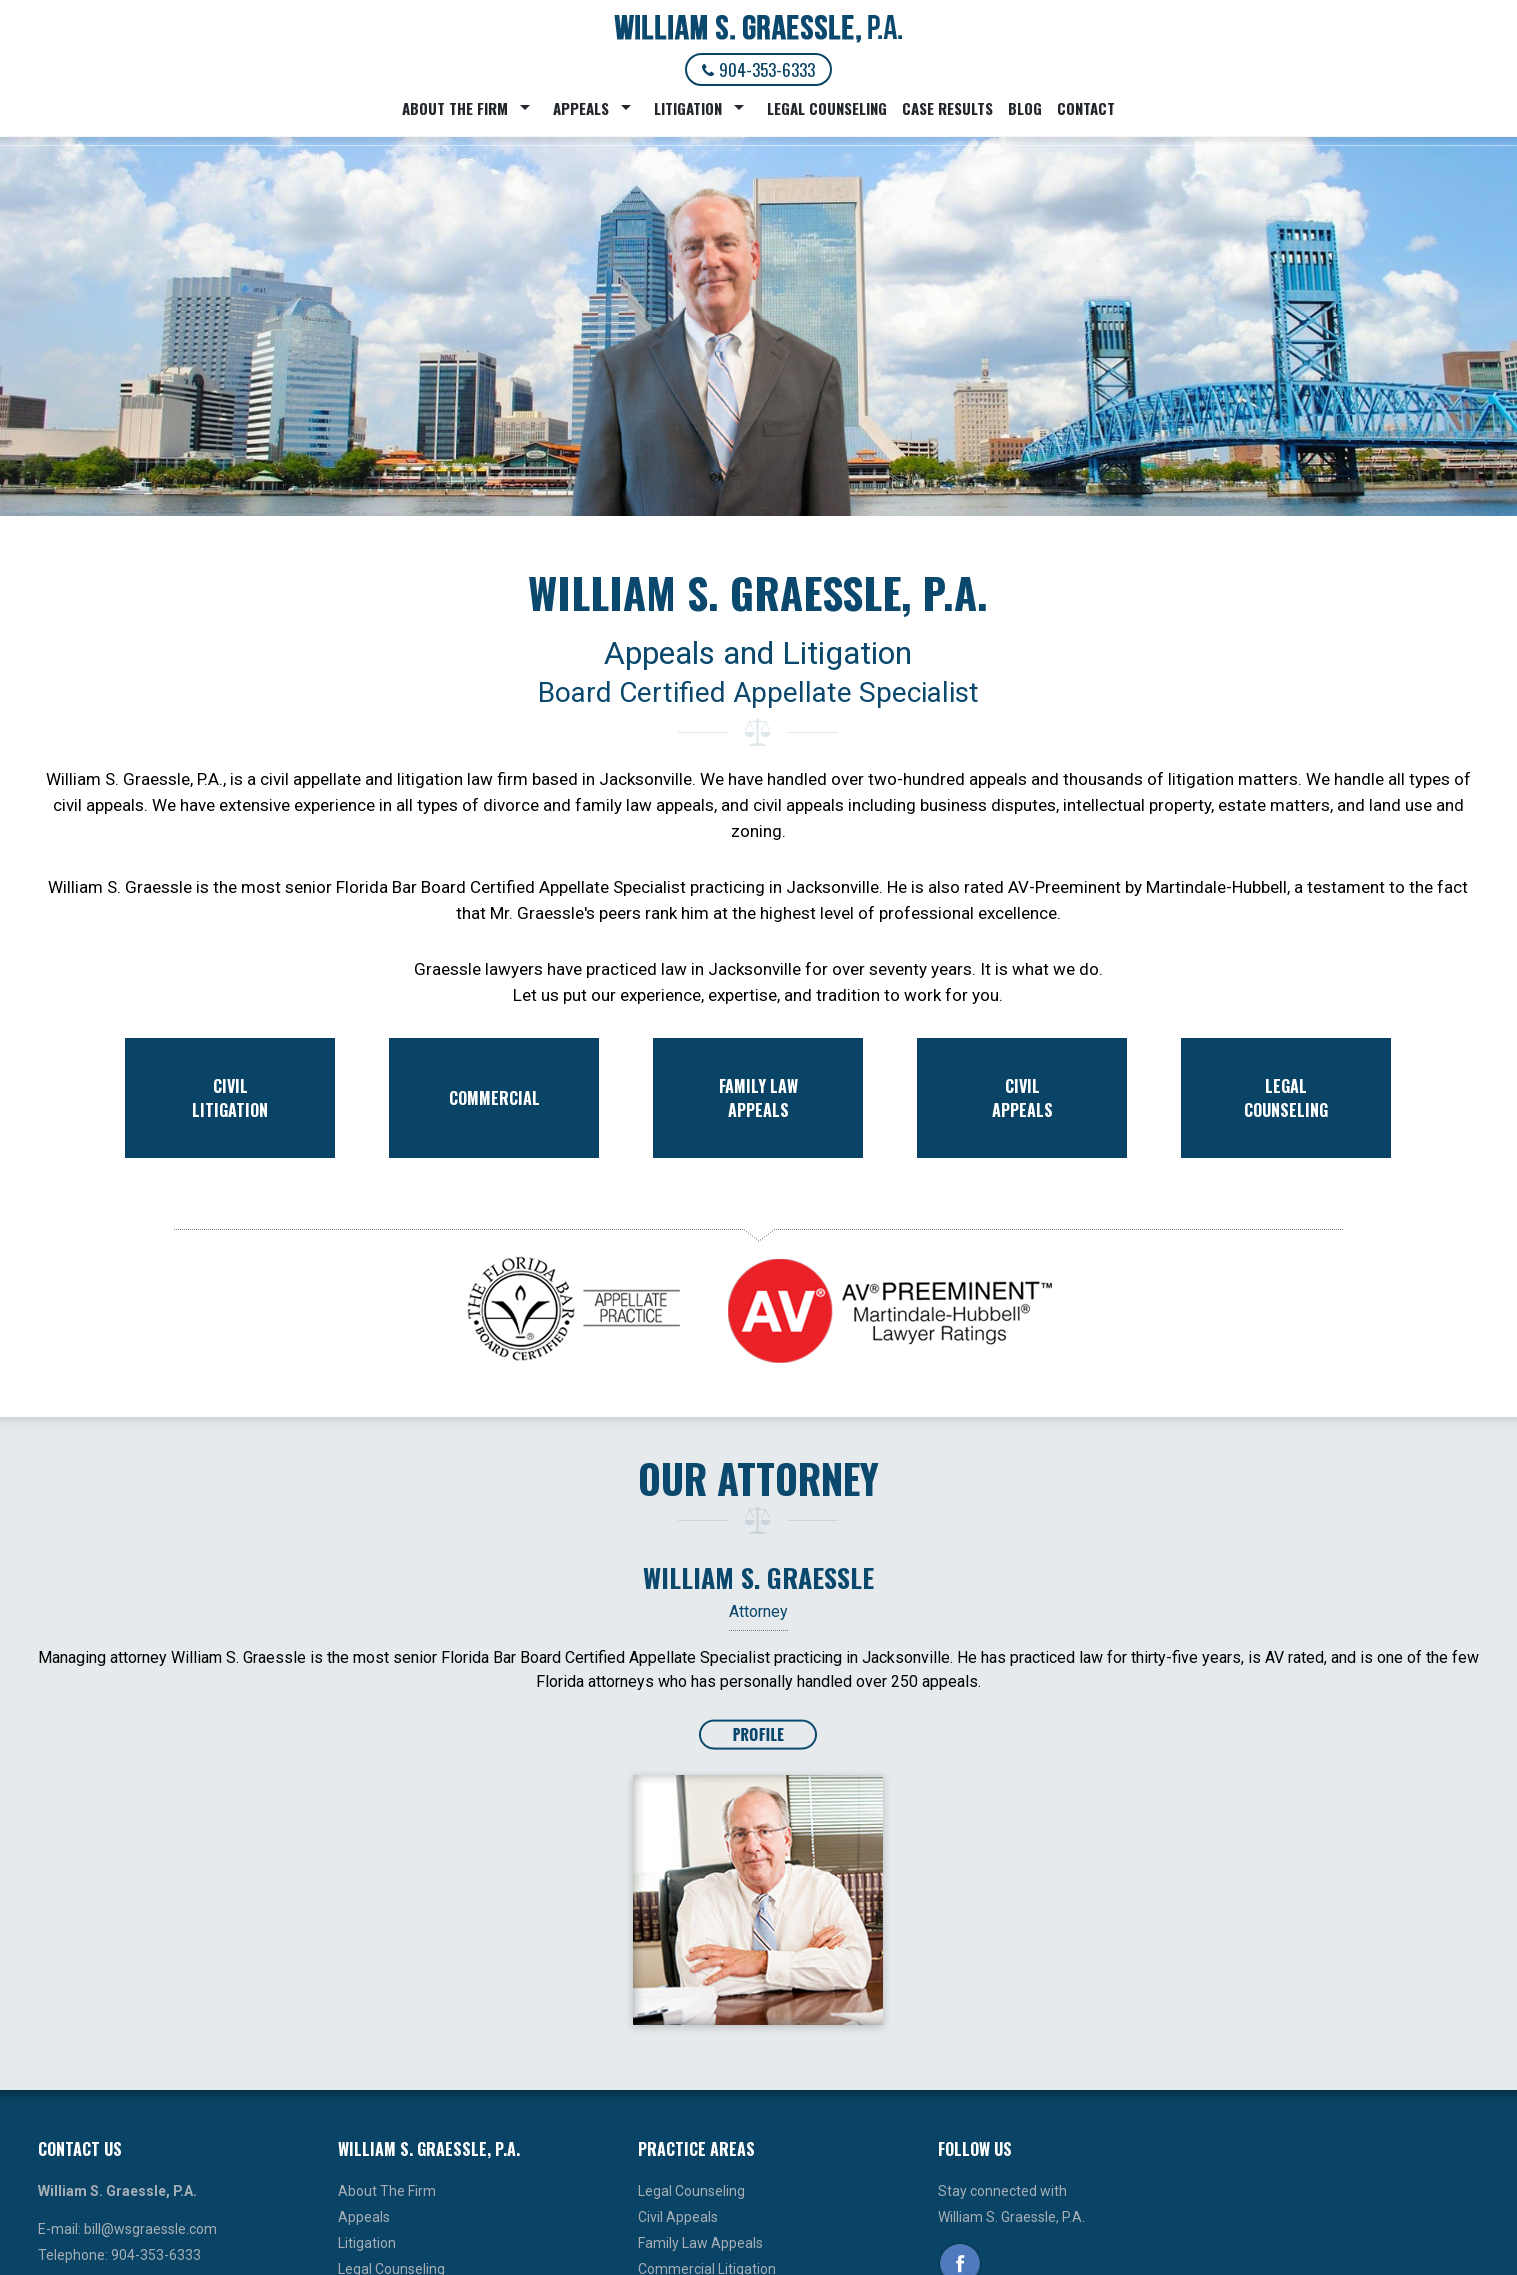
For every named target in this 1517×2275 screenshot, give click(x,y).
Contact (1086, 108)
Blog (1025, 108)
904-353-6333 (758, 69)
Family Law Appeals (700, 2243)
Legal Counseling (827, 108)
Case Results (947, 108)
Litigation (688, 108)
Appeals (581, 108)
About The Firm (455, 108)
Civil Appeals (678, 2217)
